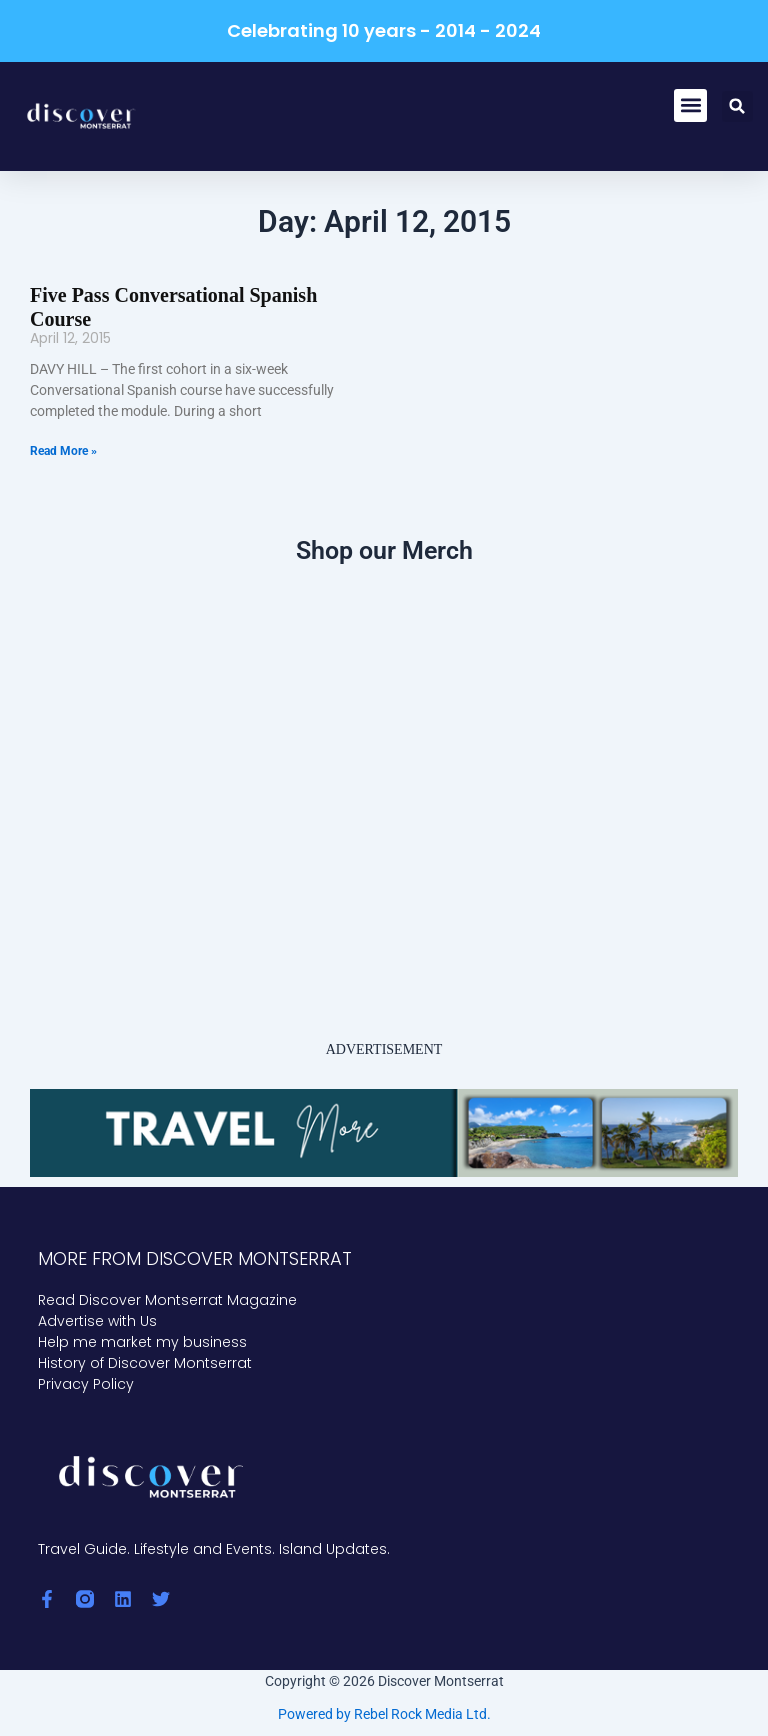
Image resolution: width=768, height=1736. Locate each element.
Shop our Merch (384, 550)
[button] (690, 105)
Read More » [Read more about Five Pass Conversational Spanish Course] (63, 451)
